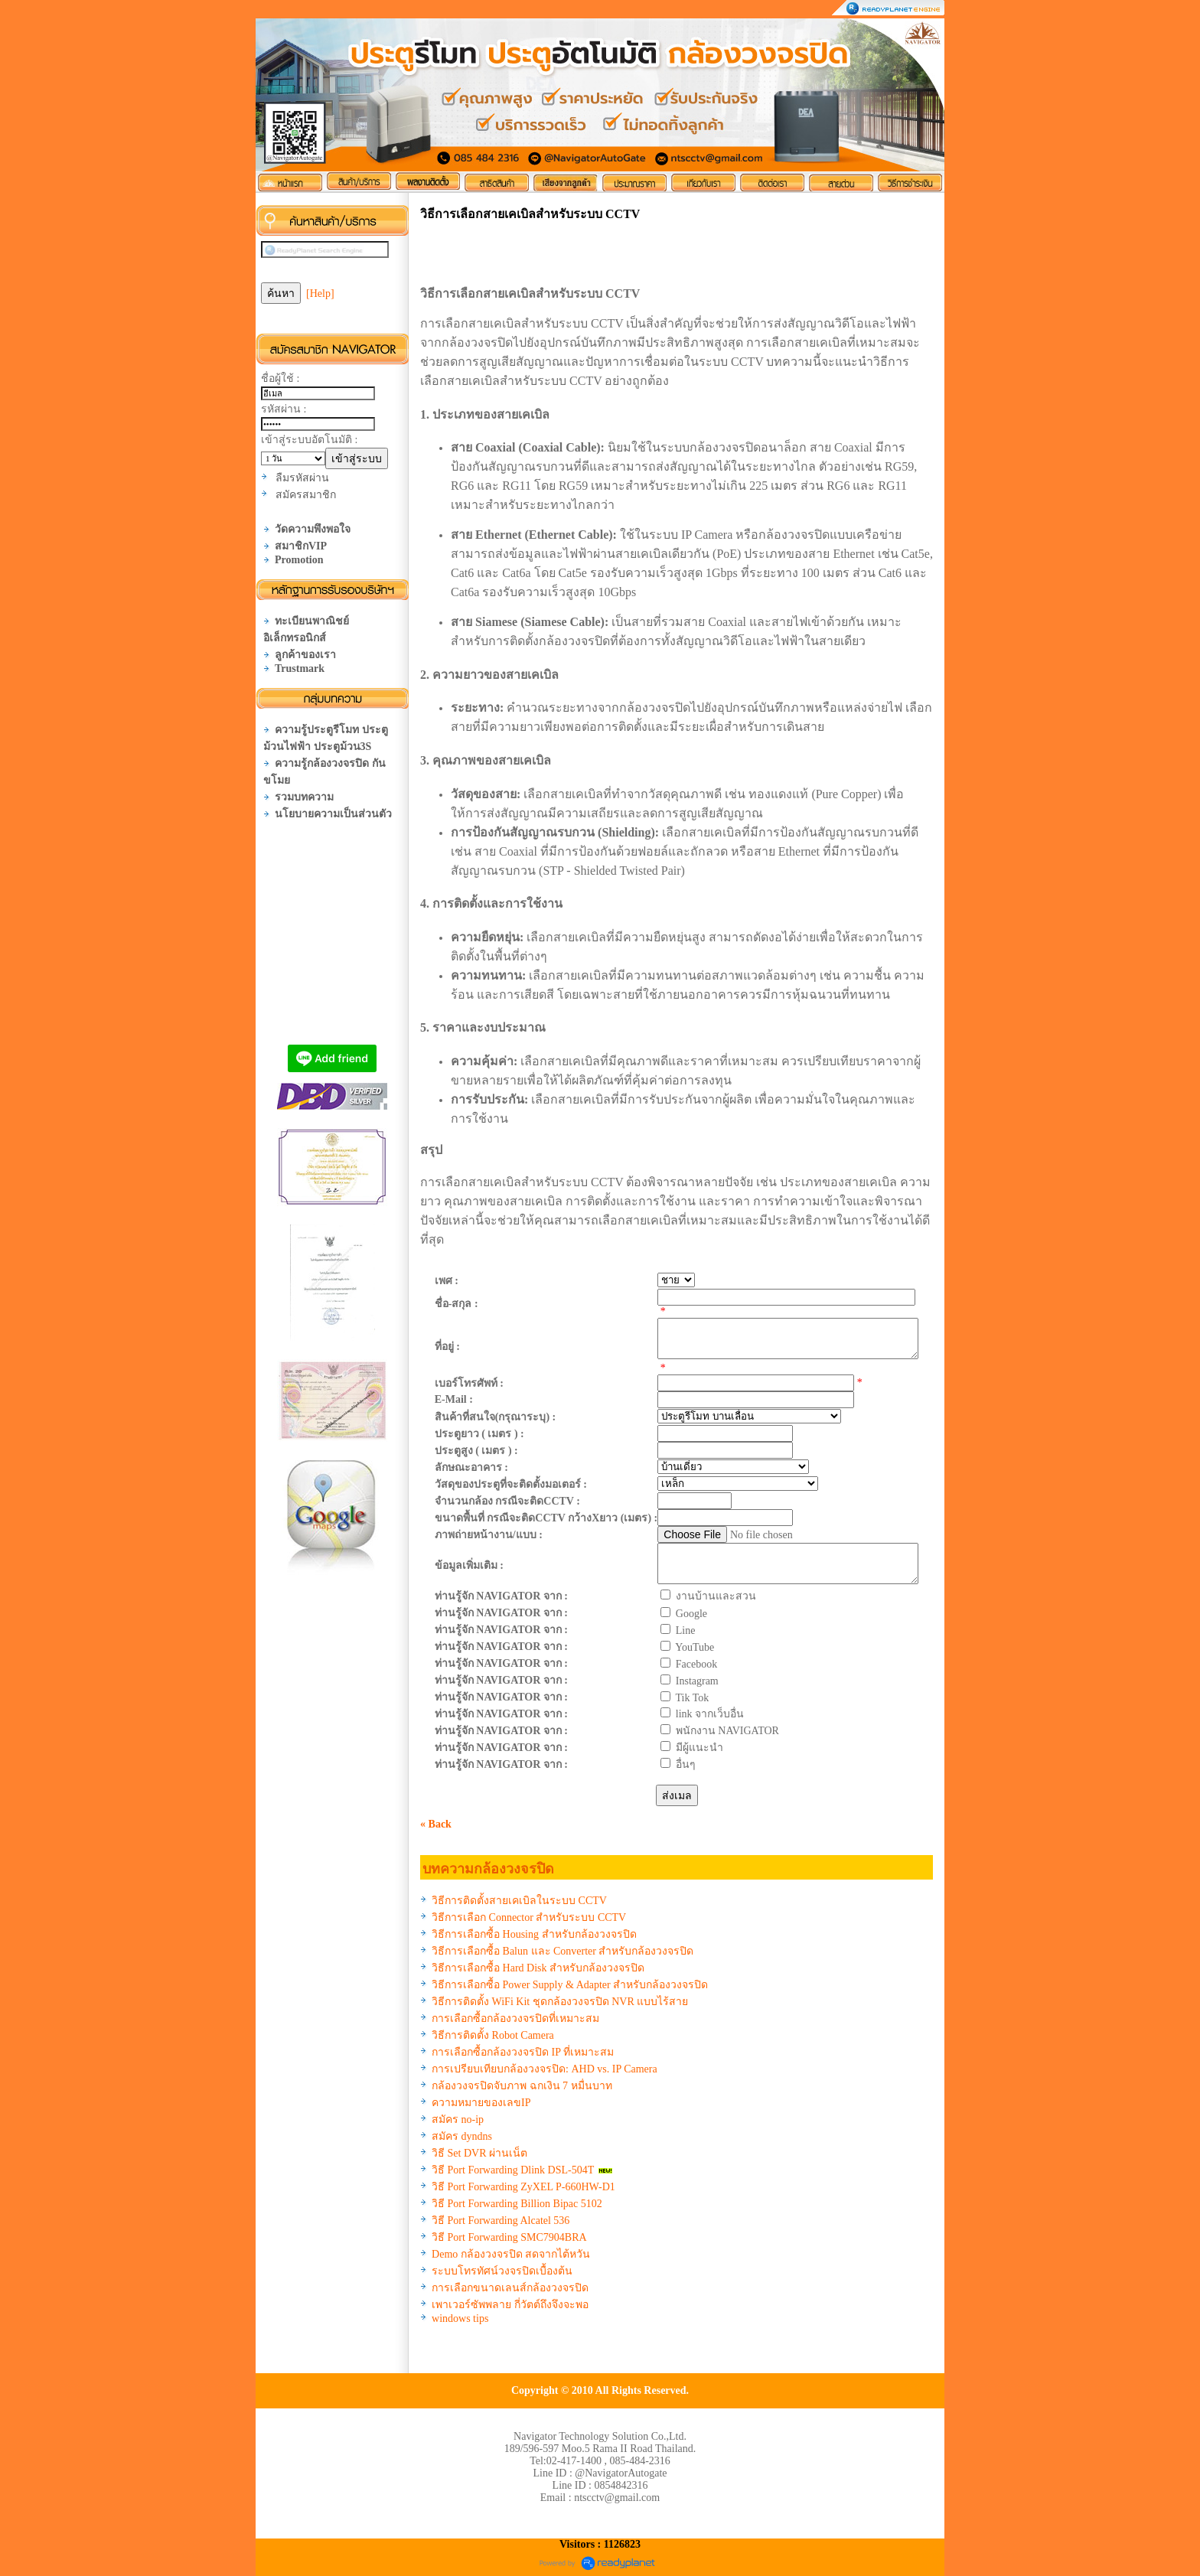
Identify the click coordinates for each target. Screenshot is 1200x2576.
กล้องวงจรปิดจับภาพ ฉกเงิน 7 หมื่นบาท (522, 2086)
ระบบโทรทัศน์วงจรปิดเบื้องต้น (502, 2271)
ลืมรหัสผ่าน (302, 478)
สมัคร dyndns (462, 2136)
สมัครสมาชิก (306, 495)
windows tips (460, 2318)
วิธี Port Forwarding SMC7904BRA (509, 2237)
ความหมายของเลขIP (481, 2102)
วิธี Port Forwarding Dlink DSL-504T (513, 2170)
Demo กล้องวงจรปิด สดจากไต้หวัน (511, 2254)
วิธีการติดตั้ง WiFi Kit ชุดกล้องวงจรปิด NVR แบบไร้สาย (560, 2001)
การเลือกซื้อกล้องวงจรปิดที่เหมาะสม (515, 2018)
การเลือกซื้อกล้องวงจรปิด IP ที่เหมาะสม (523, 2052)
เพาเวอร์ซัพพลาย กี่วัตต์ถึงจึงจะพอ (510, 2304)
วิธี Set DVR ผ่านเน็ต (479, 2153)
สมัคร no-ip (458, 2119)
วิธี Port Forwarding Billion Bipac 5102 (517, 2203)
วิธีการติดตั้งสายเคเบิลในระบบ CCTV (519, 1900)
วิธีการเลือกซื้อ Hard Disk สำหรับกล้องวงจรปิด (538, 1968)
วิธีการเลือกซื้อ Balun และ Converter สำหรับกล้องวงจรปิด (562, 1951)
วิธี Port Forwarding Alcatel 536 (500, 2220)
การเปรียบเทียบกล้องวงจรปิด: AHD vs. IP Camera (544, 2069)
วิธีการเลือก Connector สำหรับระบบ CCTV (529, 1917)
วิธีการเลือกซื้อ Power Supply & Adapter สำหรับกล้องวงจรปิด (570, 1985)
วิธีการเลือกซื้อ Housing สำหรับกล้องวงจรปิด (534, 1934)
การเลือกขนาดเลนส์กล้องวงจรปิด (510, 2288)
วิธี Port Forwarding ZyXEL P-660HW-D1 (523, 2187)
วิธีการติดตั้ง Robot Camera (493, 2035)
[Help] (320, 293)
